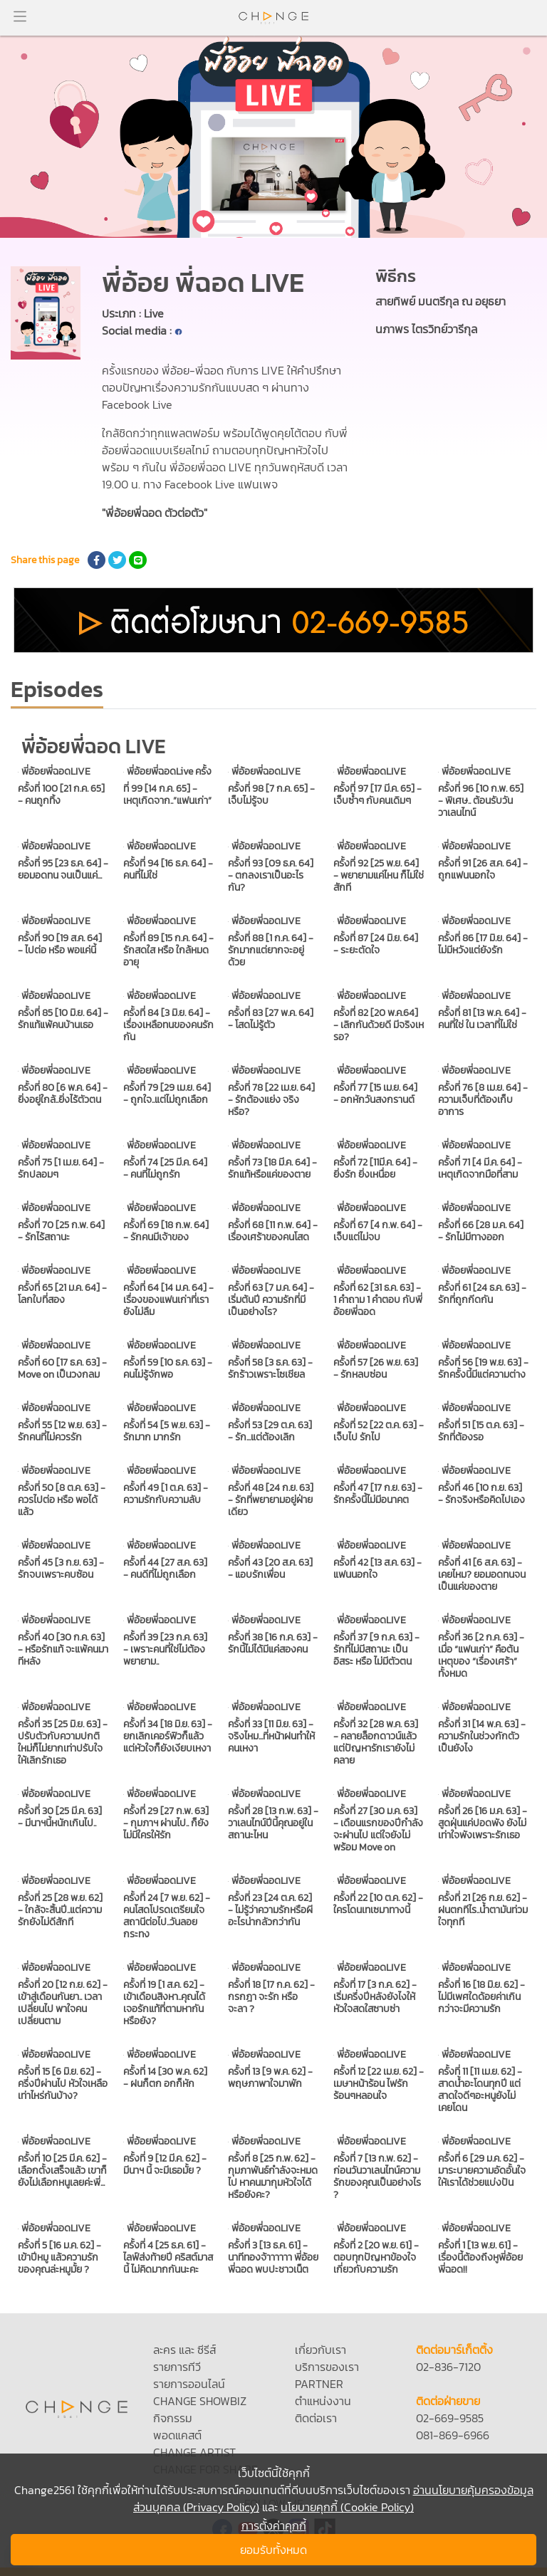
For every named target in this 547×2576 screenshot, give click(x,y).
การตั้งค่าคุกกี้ (273, 2525)
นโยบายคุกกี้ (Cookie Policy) (347, 2506)
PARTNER (319, 2383)
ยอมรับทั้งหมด (273, 2549)
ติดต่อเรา (316, 2417)
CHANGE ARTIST (194, 2452)
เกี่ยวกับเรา (320, 2349)
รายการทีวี (177, 2366)
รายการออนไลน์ (189, 2383)
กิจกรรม (172, 2417)
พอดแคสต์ (177, 2435)
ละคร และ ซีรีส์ (184, 2349)
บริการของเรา (327, 2366)
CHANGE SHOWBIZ (199, 2400)
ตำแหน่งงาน (323, 2400)
